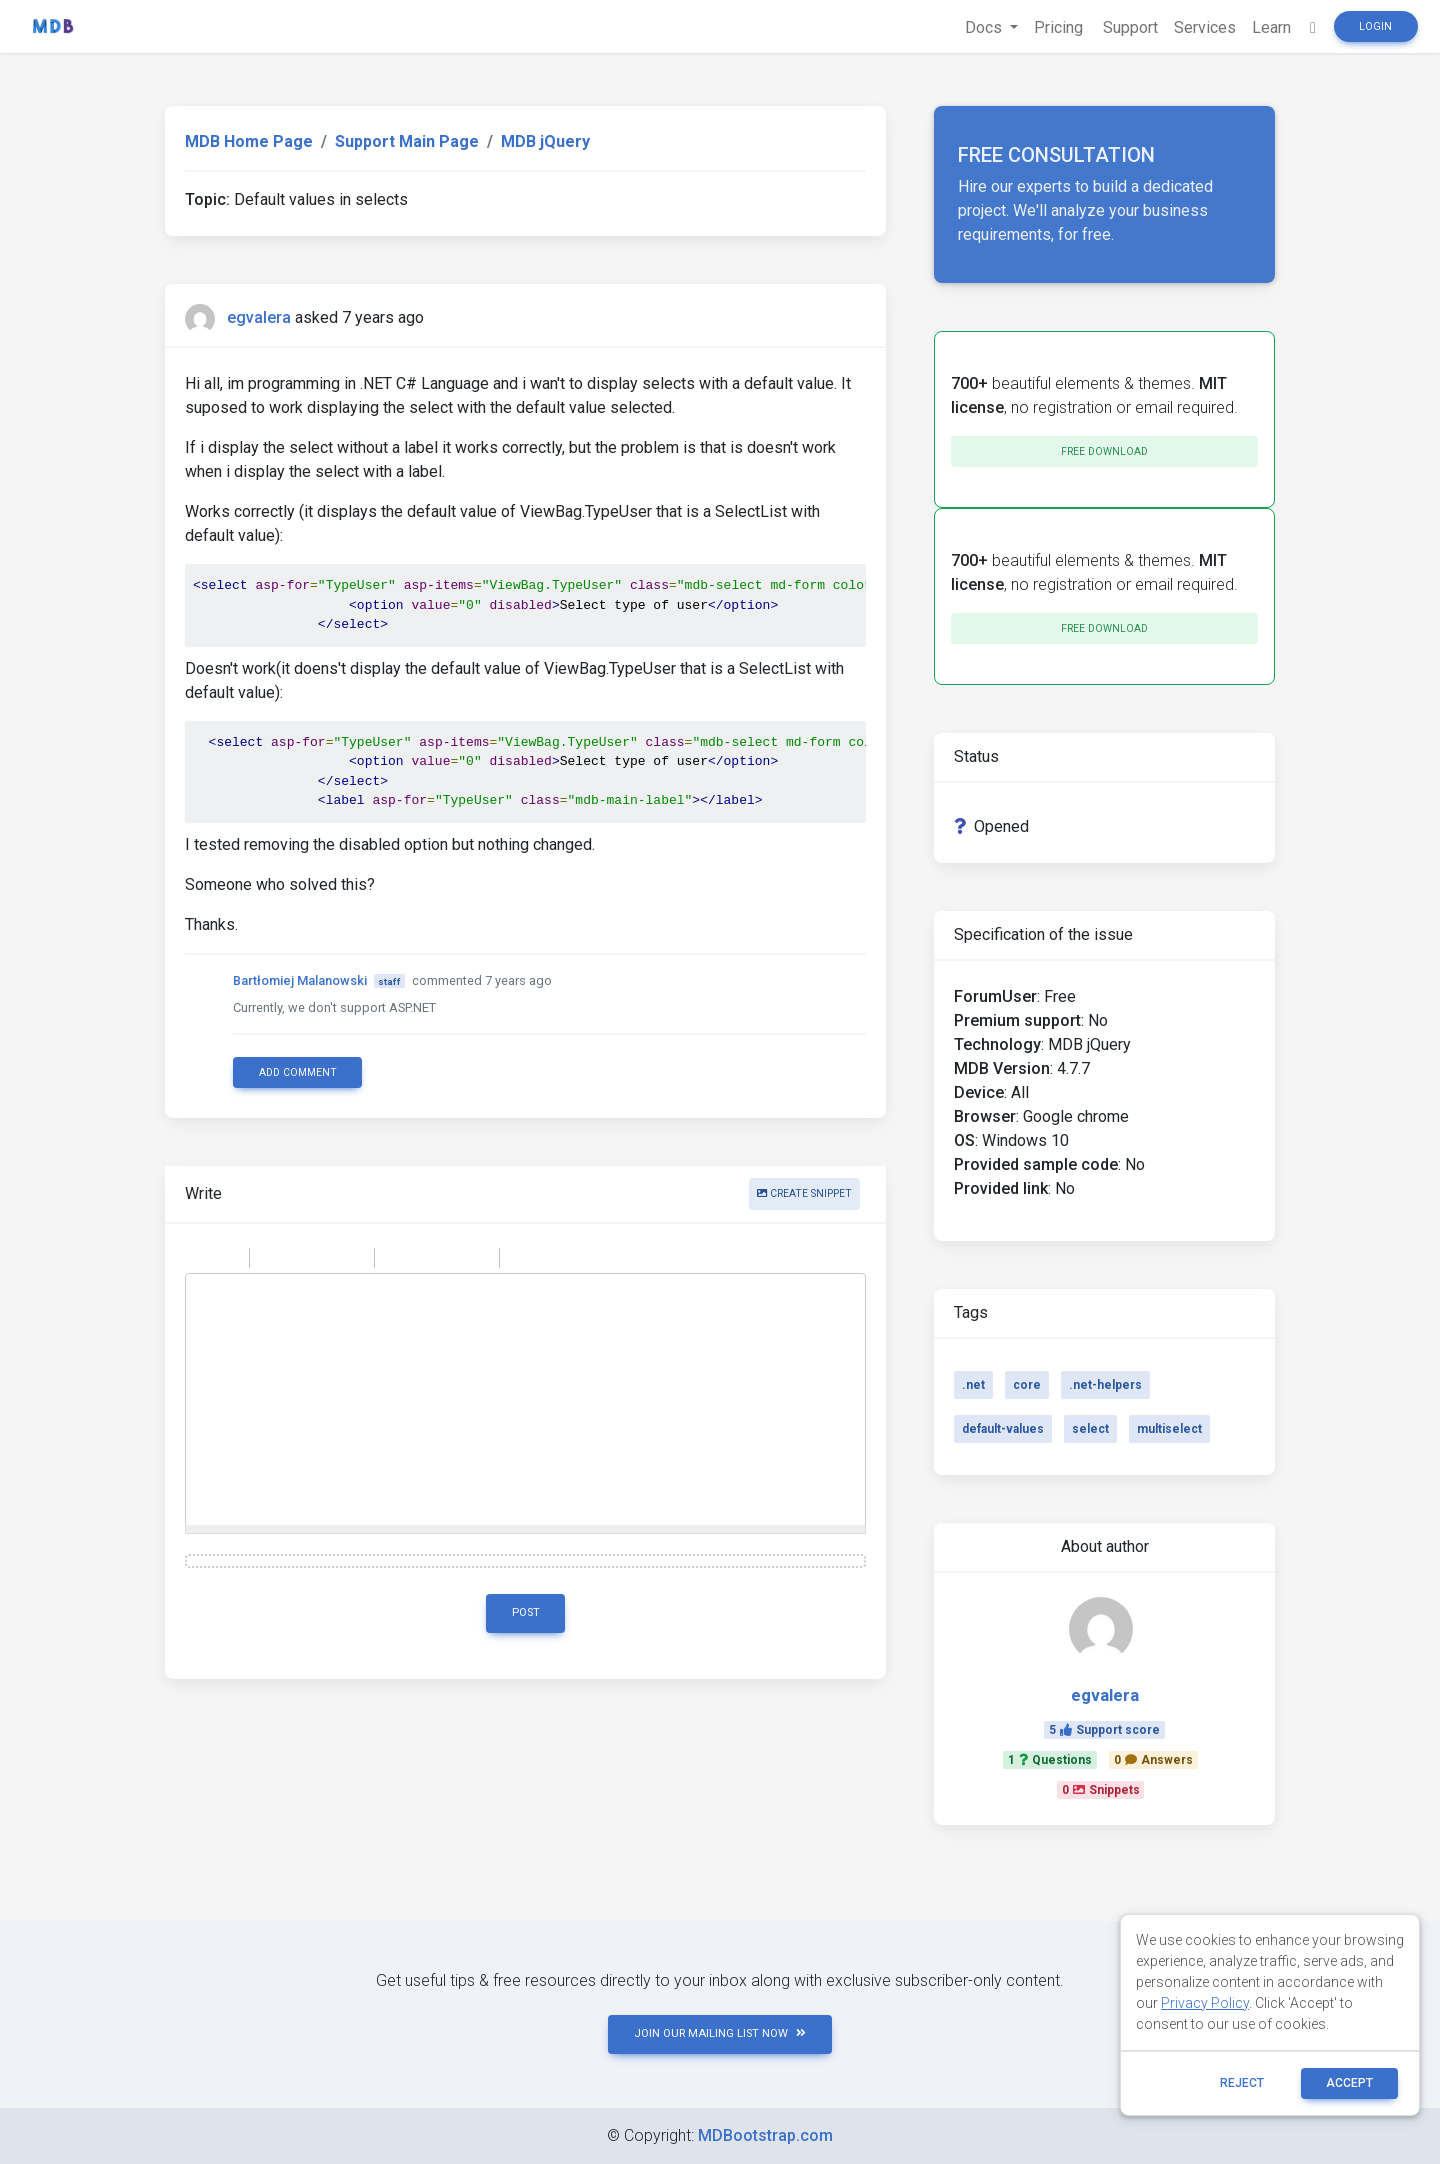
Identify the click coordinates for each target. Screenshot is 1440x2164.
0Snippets (1101, 1790)
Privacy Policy (1205, 2003)
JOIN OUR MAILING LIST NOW (720, 2033)
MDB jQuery (545, 141)
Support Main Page (407, 141)
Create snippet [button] (804, 1193)
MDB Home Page (249, 141)
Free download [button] (1104, 451)
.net (973, 1385)
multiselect (1169, 1429)
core (1027, 1385)
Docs (985, 27)
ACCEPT (1349, 2083)
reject (1242, 2083)
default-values (1003, 1429)
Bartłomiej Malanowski (300, 980)
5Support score (1104, 1730)
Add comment (298, 1072)
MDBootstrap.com (765, 2135)
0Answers (1153, 1760)
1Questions (1050, 1760)
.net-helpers (1105, 1385)
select (1090, 1429)
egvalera (259, 317)
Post (526, 1612)
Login (1375, 26)
